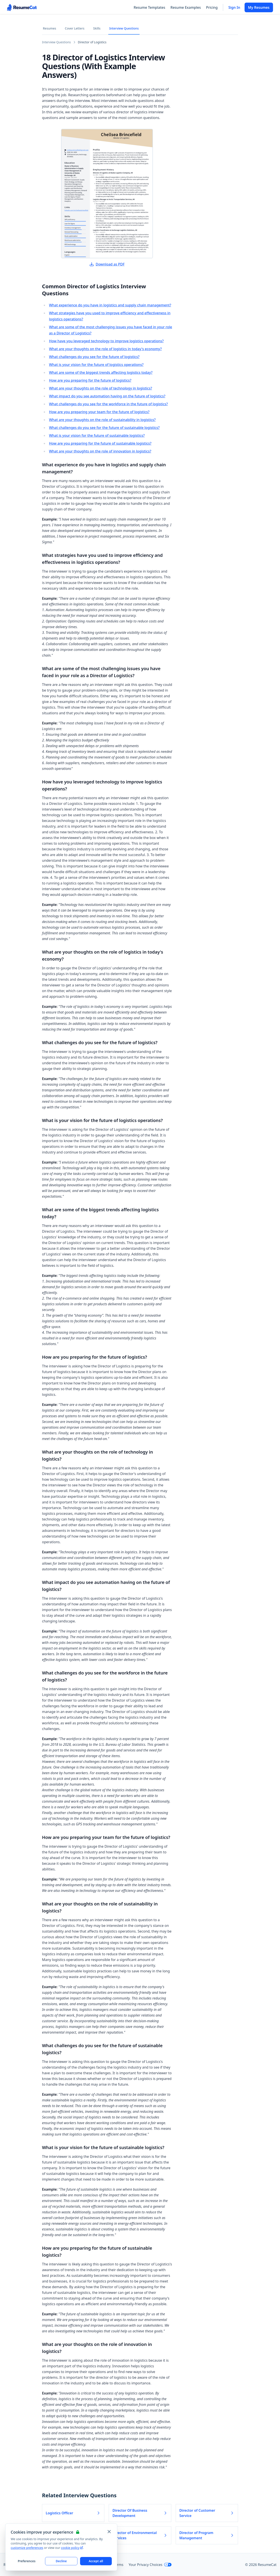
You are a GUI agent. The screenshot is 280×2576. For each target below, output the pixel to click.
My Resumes (259, 7)
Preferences (26, 2561)
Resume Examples (185, 7)
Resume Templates (149, 7)
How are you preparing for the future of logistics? (90, 380)
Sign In (234, 7)
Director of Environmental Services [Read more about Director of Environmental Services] (139, 2535)
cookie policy (72, 2548)
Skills (97, 28)
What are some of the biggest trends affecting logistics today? (100, 372)
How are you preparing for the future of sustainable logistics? (100, 443)
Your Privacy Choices (150, 2564)
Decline (61, 2561)
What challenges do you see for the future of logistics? (94, 356)
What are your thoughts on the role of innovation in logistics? (100, 451)
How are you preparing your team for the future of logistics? (99, 411)
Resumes (49, 28)
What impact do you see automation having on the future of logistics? (107, 396)
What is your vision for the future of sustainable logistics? (97, 435)
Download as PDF (106, 264)
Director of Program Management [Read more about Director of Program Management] (206, 2535)
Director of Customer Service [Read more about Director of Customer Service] (206, 2513)
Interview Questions (124, 28)
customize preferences (27, 2548)
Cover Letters (74, 28)
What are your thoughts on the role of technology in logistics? (100, 388)
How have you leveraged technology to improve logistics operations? (106, 341)
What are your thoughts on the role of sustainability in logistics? (102, 419)
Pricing (212, 7)
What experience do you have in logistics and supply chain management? (110, 305)
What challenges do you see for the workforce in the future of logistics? (108, 404)
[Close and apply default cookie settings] (109, 2531)
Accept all (96, 2561)
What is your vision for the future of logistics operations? (96, 364)
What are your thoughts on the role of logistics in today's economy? (105, 348)
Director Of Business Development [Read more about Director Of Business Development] (139, 2513)
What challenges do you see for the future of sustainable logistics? (104, 427)
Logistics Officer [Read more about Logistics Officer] (73, 2513)
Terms (118, 2564)
